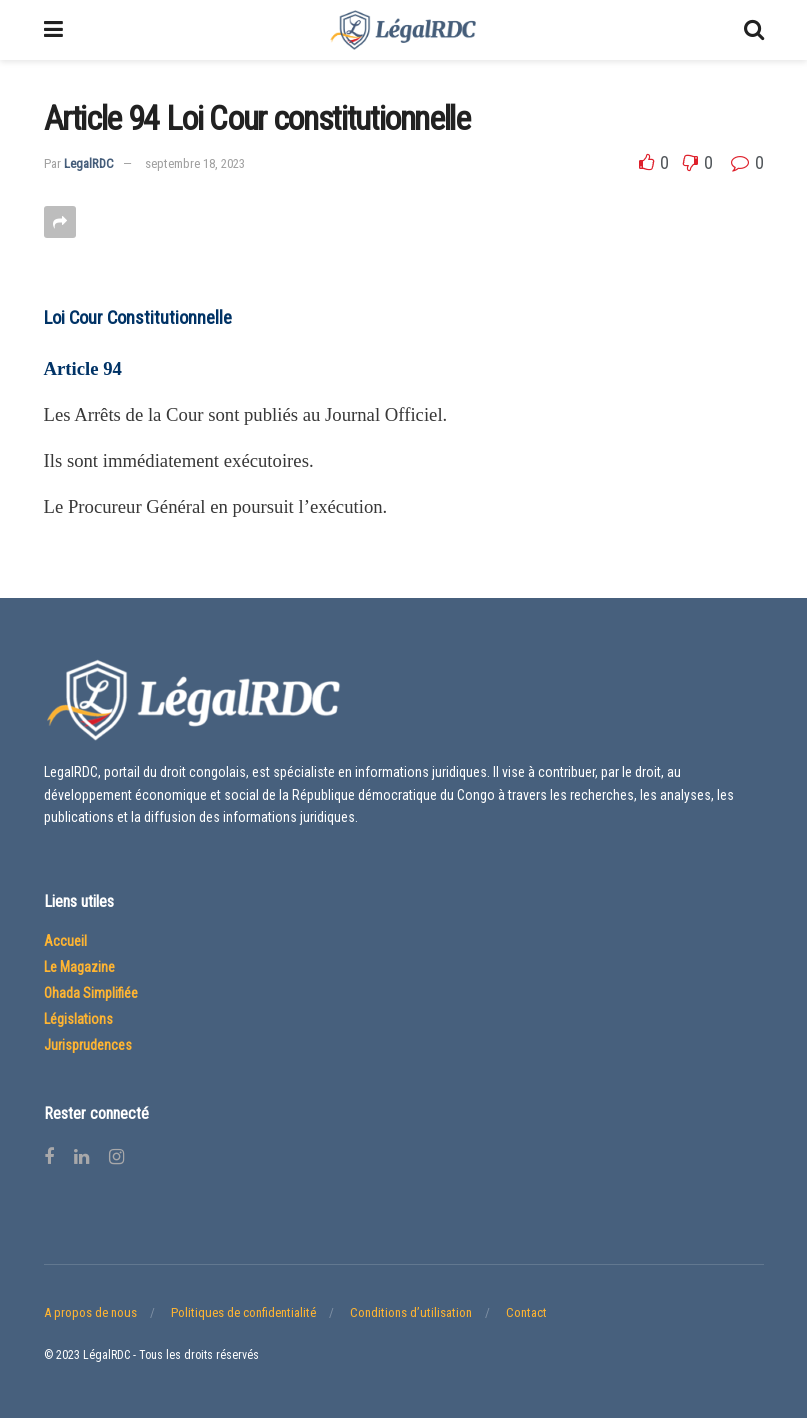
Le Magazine (79, 967)
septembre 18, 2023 (195, 163)
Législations (78, 1019)
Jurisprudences (88, 1045)
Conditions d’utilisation (411, 1312)
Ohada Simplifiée (91, 993)
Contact (526, 1312)
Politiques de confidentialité (243, 1312)
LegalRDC (89, 163)
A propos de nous (90, 1312)
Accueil (65, 941)
